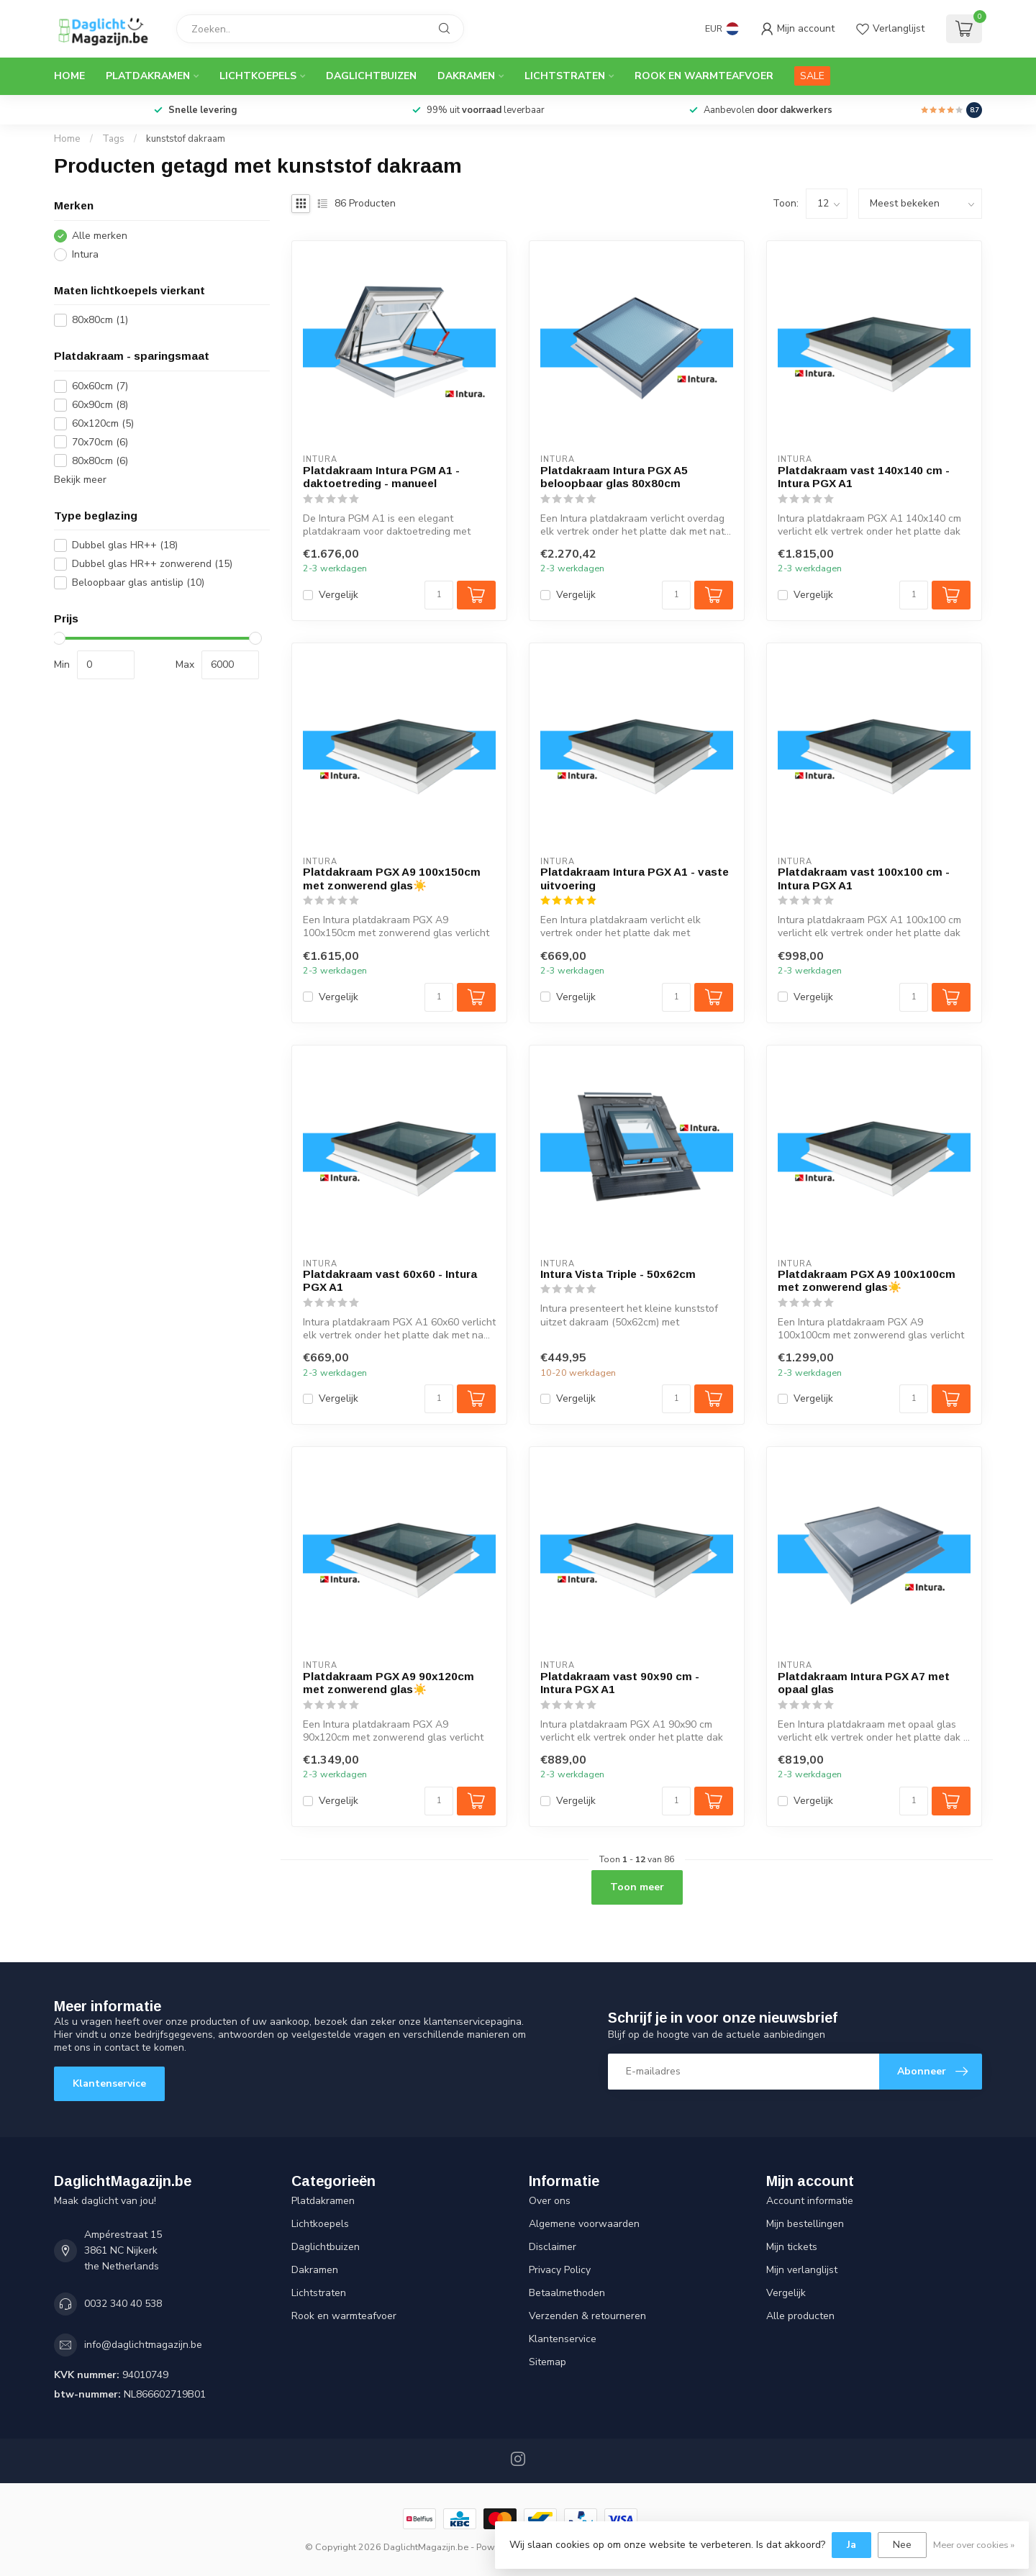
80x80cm (100, 319)
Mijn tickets (791, 2247)
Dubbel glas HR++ (125, 545)
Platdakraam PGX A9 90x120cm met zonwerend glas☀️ (388, 1682)
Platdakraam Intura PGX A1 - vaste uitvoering (634, 878)
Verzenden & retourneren (587, 2316)
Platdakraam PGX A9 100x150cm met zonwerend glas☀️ (392, 878)
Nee (902, 2545)
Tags (113, 138)
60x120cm (103, 423)
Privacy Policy (560, 2270)
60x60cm (100, 386)
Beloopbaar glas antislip (138, 582)
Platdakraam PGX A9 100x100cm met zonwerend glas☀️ (866, 1280)
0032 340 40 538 (123, 2303)
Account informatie (809, 2201)
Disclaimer (552, 2247)
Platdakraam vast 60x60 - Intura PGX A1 (390, 1280)
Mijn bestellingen (805, 2224)
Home (69, 76)
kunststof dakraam (185, 138)
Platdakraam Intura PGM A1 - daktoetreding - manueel (381, 476)
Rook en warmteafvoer (704, 76)
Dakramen (466, 76)
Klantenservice (109, 2083)
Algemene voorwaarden (584, 2224)
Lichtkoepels (257, 76)
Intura (85, 254)
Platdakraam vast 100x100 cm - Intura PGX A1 (864, 878)
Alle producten (800, 2316)
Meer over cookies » (973, 2545)
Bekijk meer (80, 479)
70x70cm (100, 442)
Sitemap (547, 2362)
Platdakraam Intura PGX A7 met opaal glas (864, 1682)
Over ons (550, 2201)
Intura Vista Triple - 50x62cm (618, 1274)
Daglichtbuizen (371, 76)
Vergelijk (338, 594)
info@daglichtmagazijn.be (143, 2344)
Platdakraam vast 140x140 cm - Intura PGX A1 (864, 476)
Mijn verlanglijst (801, 2270)
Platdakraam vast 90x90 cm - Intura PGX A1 (619, 1682)
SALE (812, 76)
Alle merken (99, 235)
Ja (851, 2545)
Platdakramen (148, 76)
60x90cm (100, 404)
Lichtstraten (564, 76)
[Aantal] (438, 595)
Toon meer (637, 1887)
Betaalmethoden (567, 2293)
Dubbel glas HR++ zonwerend (152, 563)
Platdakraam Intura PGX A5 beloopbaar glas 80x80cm (614, 476)
